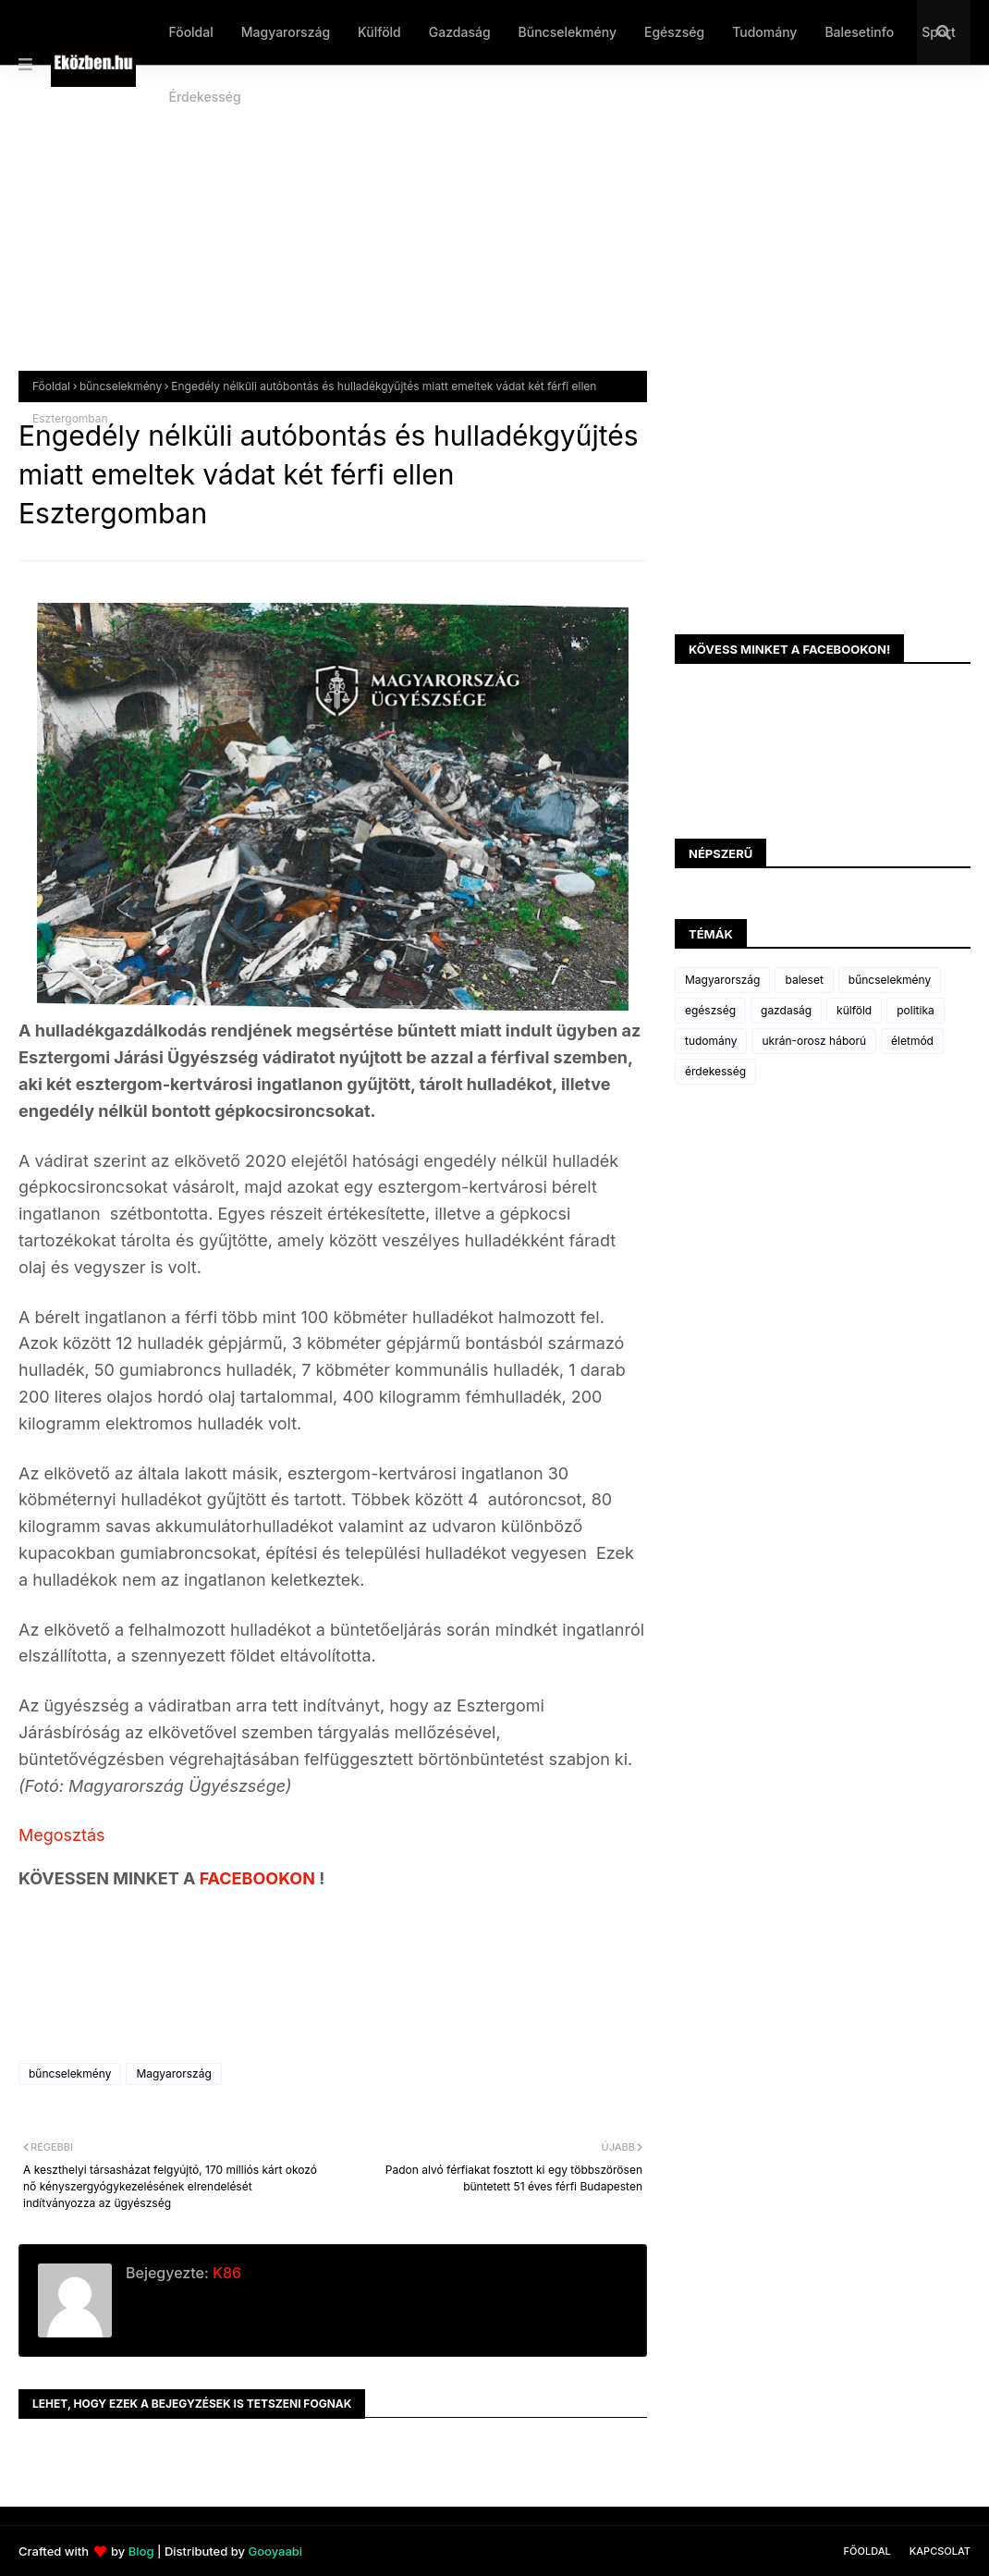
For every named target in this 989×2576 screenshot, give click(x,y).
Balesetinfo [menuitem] (859, 32)
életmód (912, 1041)
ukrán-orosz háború (814, 1041)
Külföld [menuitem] (379, 32)
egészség (710, 1010)
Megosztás (61, 1835)
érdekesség (715, 1071)
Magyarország (173, 2073)
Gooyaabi (275, 2551)
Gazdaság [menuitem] (460, 32)
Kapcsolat (940, 2551)
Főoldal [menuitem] (190, 32)
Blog (141, 2551)
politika (915, 1010)
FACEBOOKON (260, 1878)
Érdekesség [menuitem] (204, 96)
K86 (225, 2272)
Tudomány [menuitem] (764, 32)
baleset (804, 980)
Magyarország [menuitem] (285, 32)
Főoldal (51, 386)
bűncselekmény (120, 386)
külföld (854, 1010)
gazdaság (786, 1010)
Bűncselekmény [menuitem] (568, 32)
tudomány (711, 1041)
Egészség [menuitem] (674, 32)
